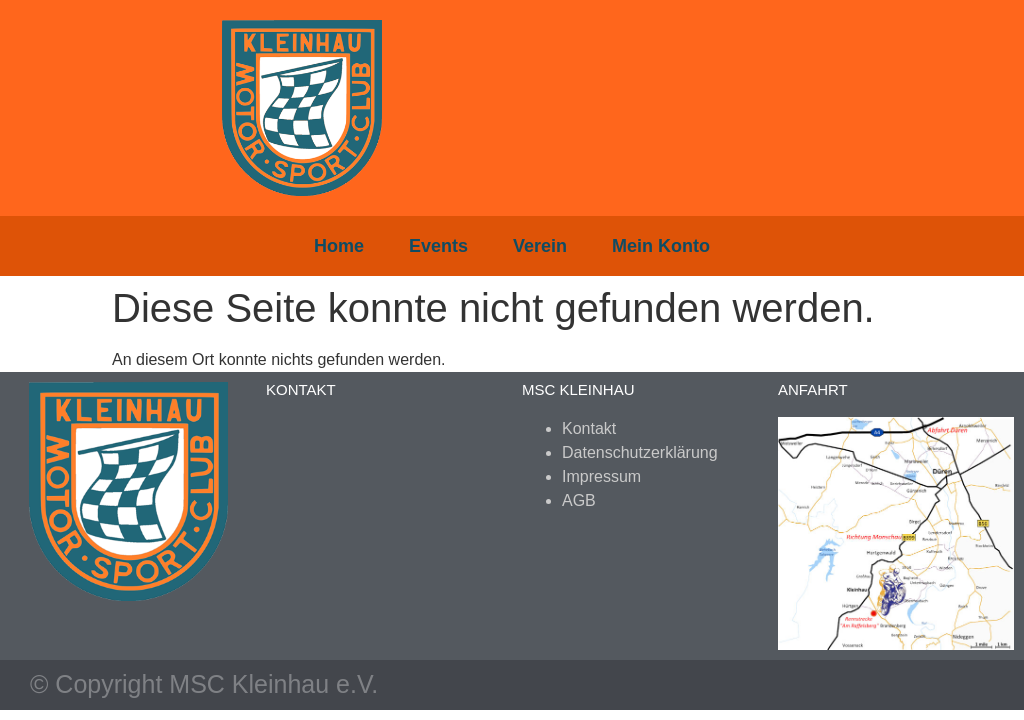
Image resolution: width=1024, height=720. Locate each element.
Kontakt (589, 428)
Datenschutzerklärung (640, 452)
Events (438, 246)
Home (339, 246)
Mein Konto (661, 246)
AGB (579, 500)
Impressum (601, 476)
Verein (540, 246)
